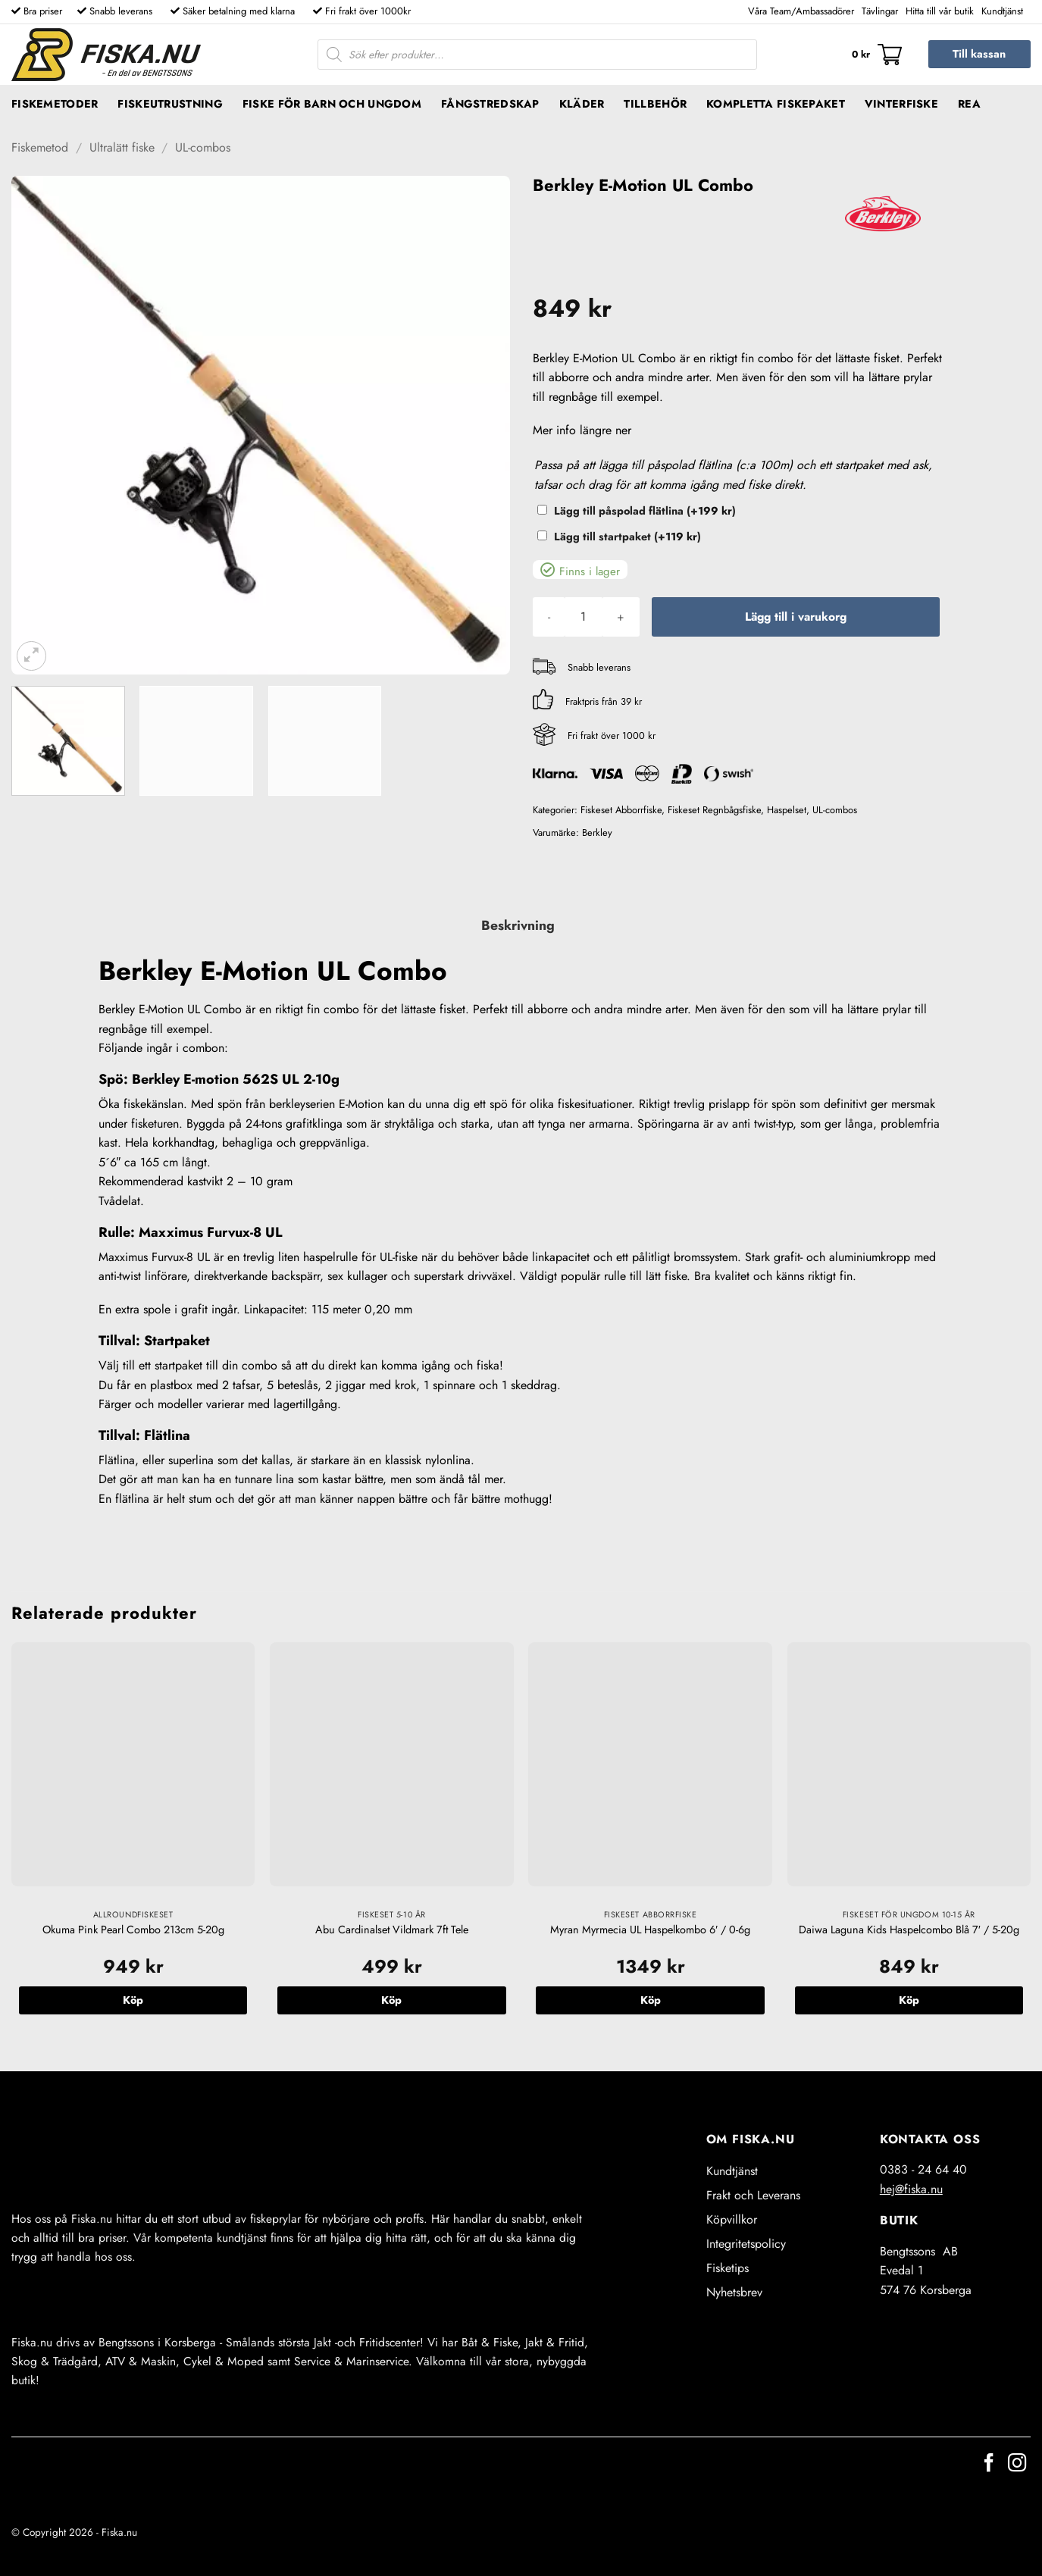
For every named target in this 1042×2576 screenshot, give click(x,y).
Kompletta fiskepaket (775, 103)
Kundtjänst (1002, 11)
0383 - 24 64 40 (923, 2169)
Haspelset (786, 810)
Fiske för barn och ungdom (332, 103)
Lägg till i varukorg (795, 616)
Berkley (597, 832)
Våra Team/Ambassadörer (801, 11)
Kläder (582, 103)
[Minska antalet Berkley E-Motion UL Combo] (549, 617)
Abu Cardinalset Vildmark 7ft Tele (391, 1930)
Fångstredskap (490, 103)
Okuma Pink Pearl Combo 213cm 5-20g (133, 1930)
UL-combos (202, 147)
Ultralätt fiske (122, 147)
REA (969, 103)
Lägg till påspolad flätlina (645, 510)
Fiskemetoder (54, 103)
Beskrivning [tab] (518, 925)
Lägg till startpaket (627, 536)
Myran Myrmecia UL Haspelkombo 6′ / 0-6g (650, 1930)
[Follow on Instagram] (1017, 2464)
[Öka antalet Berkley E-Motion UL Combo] (621, 617)
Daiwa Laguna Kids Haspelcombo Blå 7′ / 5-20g (909, 1930)
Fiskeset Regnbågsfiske (714, 810)
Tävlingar (880, 11)
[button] (877, 54)
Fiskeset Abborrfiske (621, 810)
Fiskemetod (39, 147)
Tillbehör (655, 103)
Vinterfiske (901, 103)
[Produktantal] (583, 617)
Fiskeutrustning (169, 103)
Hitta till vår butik (940, 11)
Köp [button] (133, 2000)
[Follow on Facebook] (989, 2464)
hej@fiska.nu (911, 2189)
